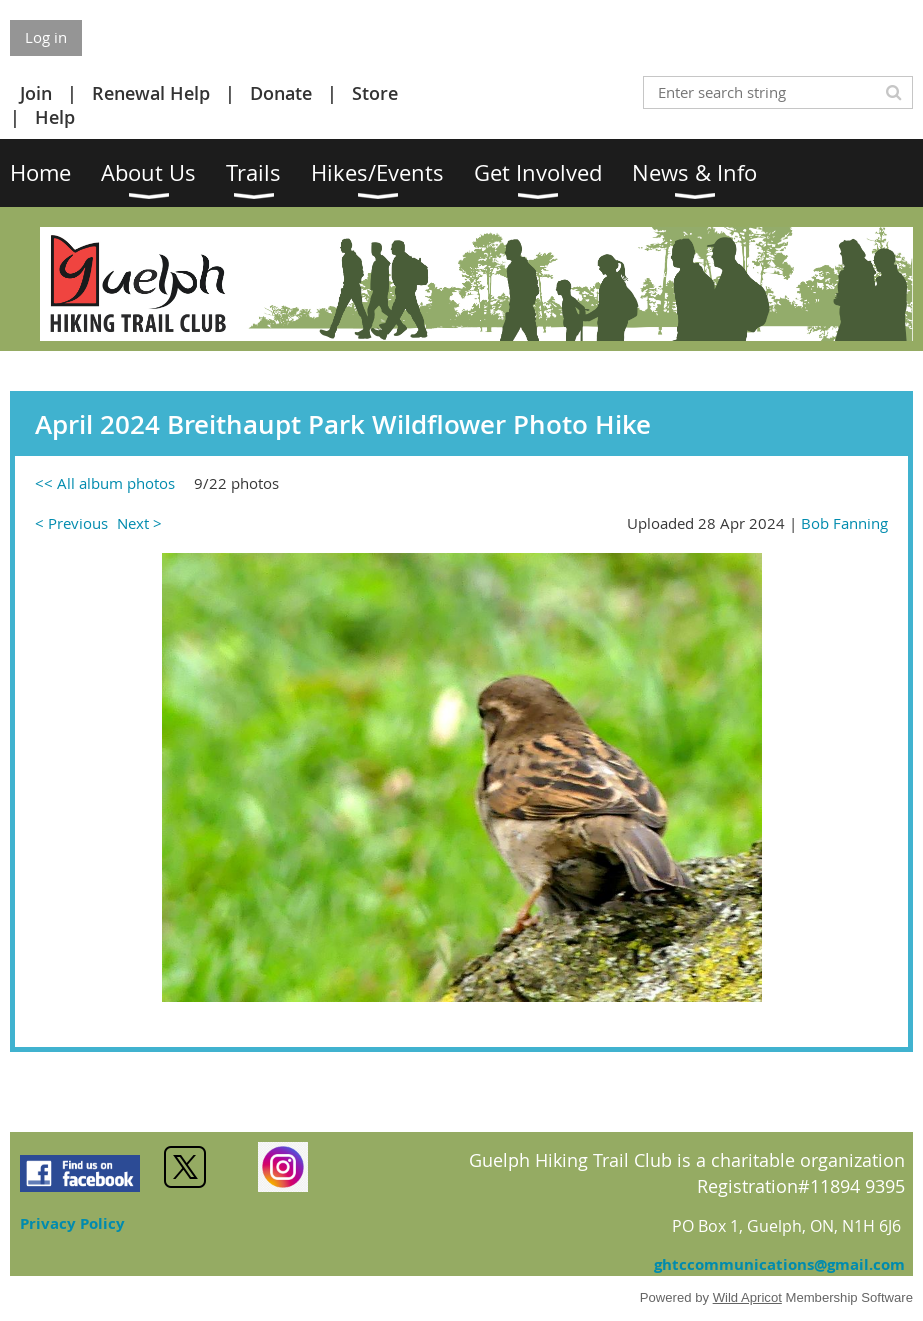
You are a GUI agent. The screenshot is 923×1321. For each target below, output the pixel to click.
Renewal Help (151, 93)
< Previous (71, 523)
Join (36, 93)
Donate (281, 93)
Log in (46, 37)
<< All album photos (105, 483)
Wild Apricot (747, 1297)
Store (375, 93)
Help (55, 117)
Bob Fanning (844, 523)
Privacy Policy (72, 1223)
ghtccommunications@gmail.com (779, 1264)
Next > (139, 523)
